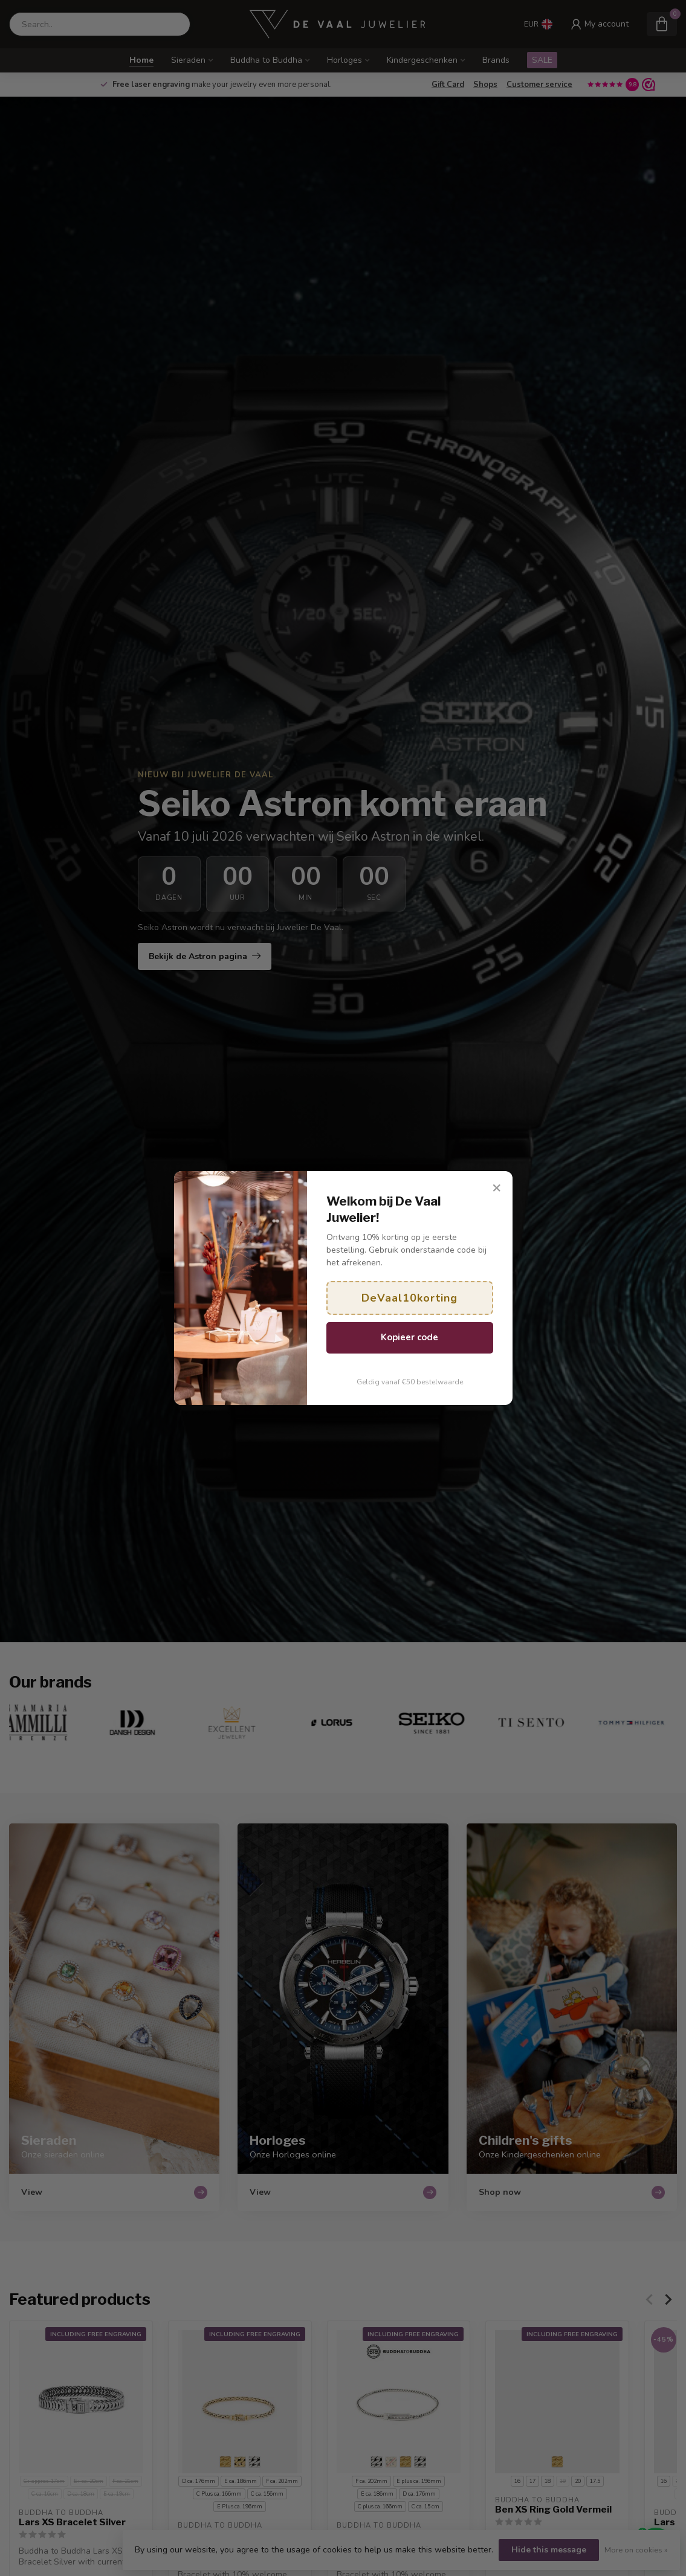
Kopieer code (409, 1337)
